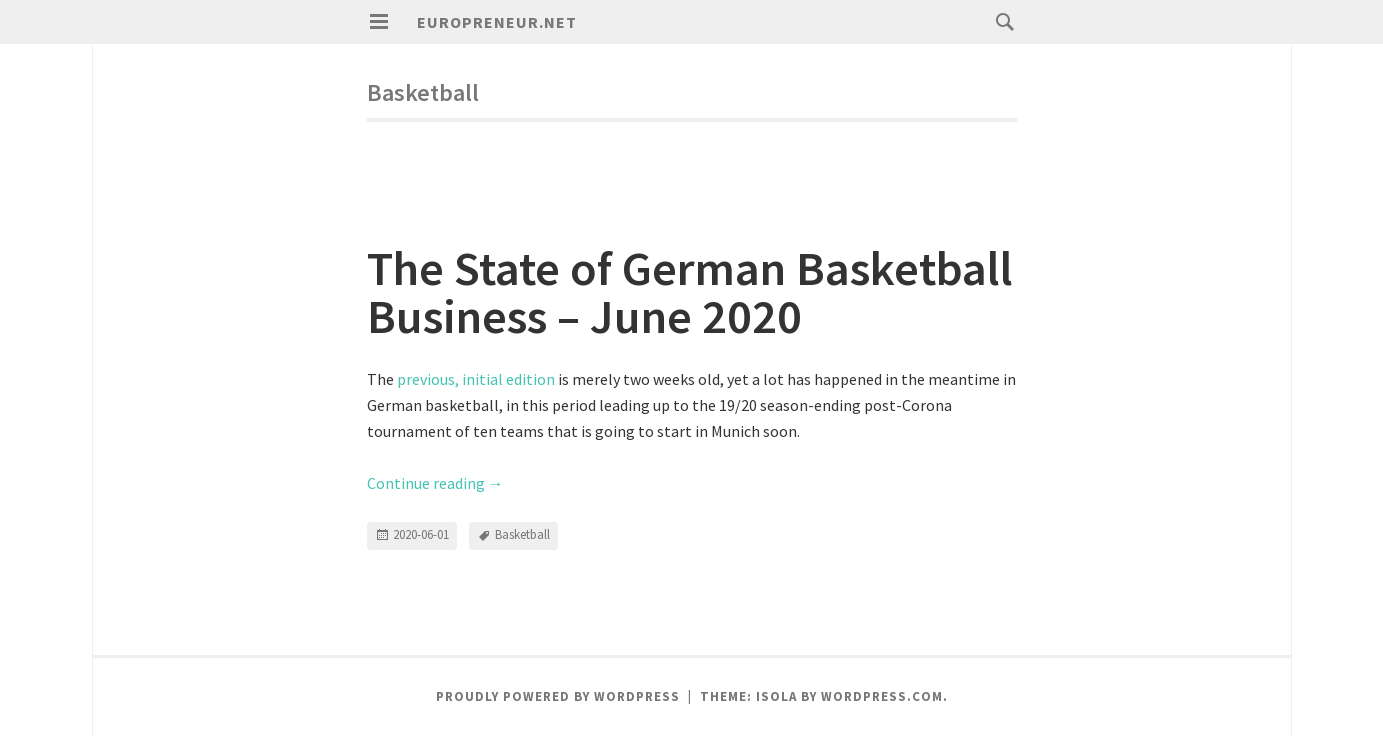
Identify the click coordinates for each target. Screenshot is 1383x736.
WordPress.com (882, 696)
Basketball (522, 534)
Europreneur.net (497, 22)
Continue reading (435, 483)
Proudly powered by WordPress (558, 696)
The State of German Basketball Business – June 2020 (690, 292)
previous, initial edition (476, 379)
